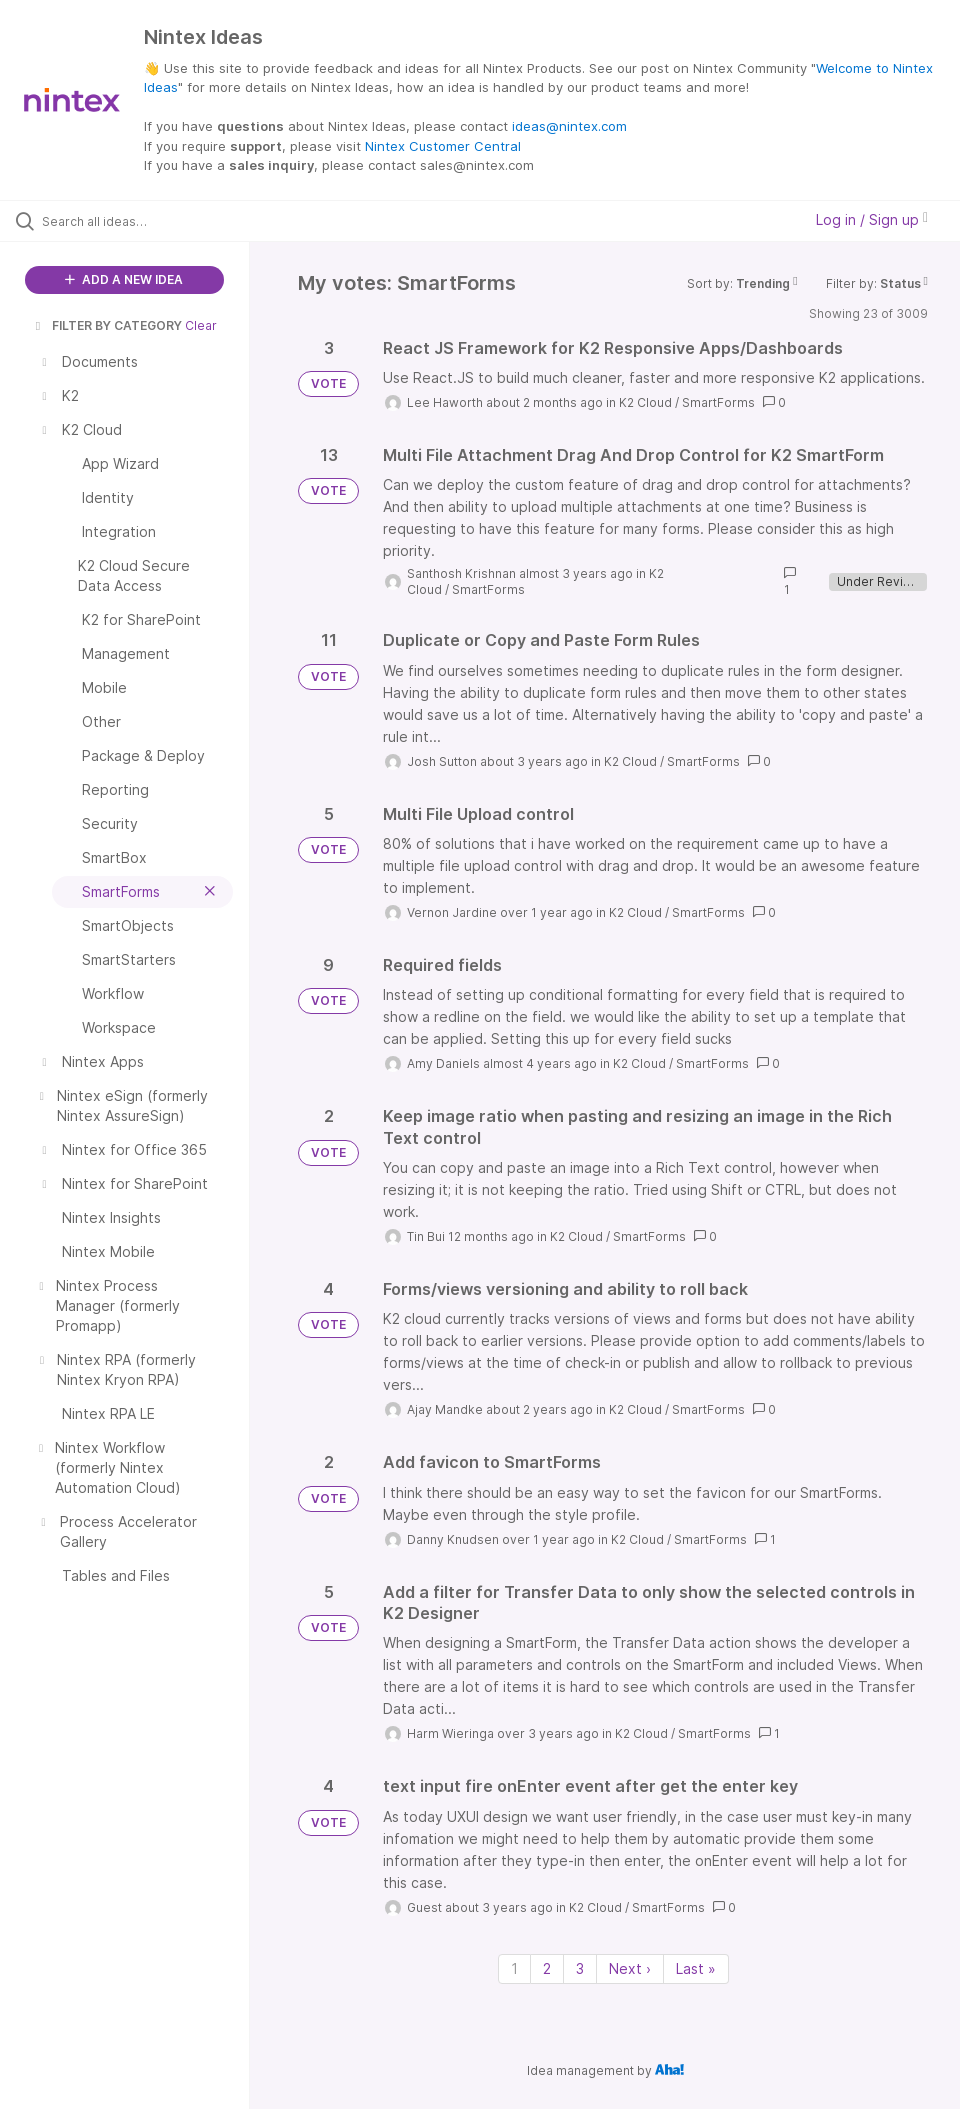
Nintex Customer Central (443, 146)
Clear (201, 325)
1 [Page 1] (514, 1968)
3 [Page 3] (580, 1968)
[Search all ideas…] (135, 221)
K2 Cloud (645, 402)
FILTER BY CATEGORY (107, 325)
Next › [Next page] (630, 1968)
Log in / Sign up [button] (872, 219)
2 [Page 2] (547, 1968)
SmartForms (718, 402)
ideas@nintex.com (569, 126)
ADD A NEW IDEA (124, 279)
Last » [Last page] (696, 1968)
